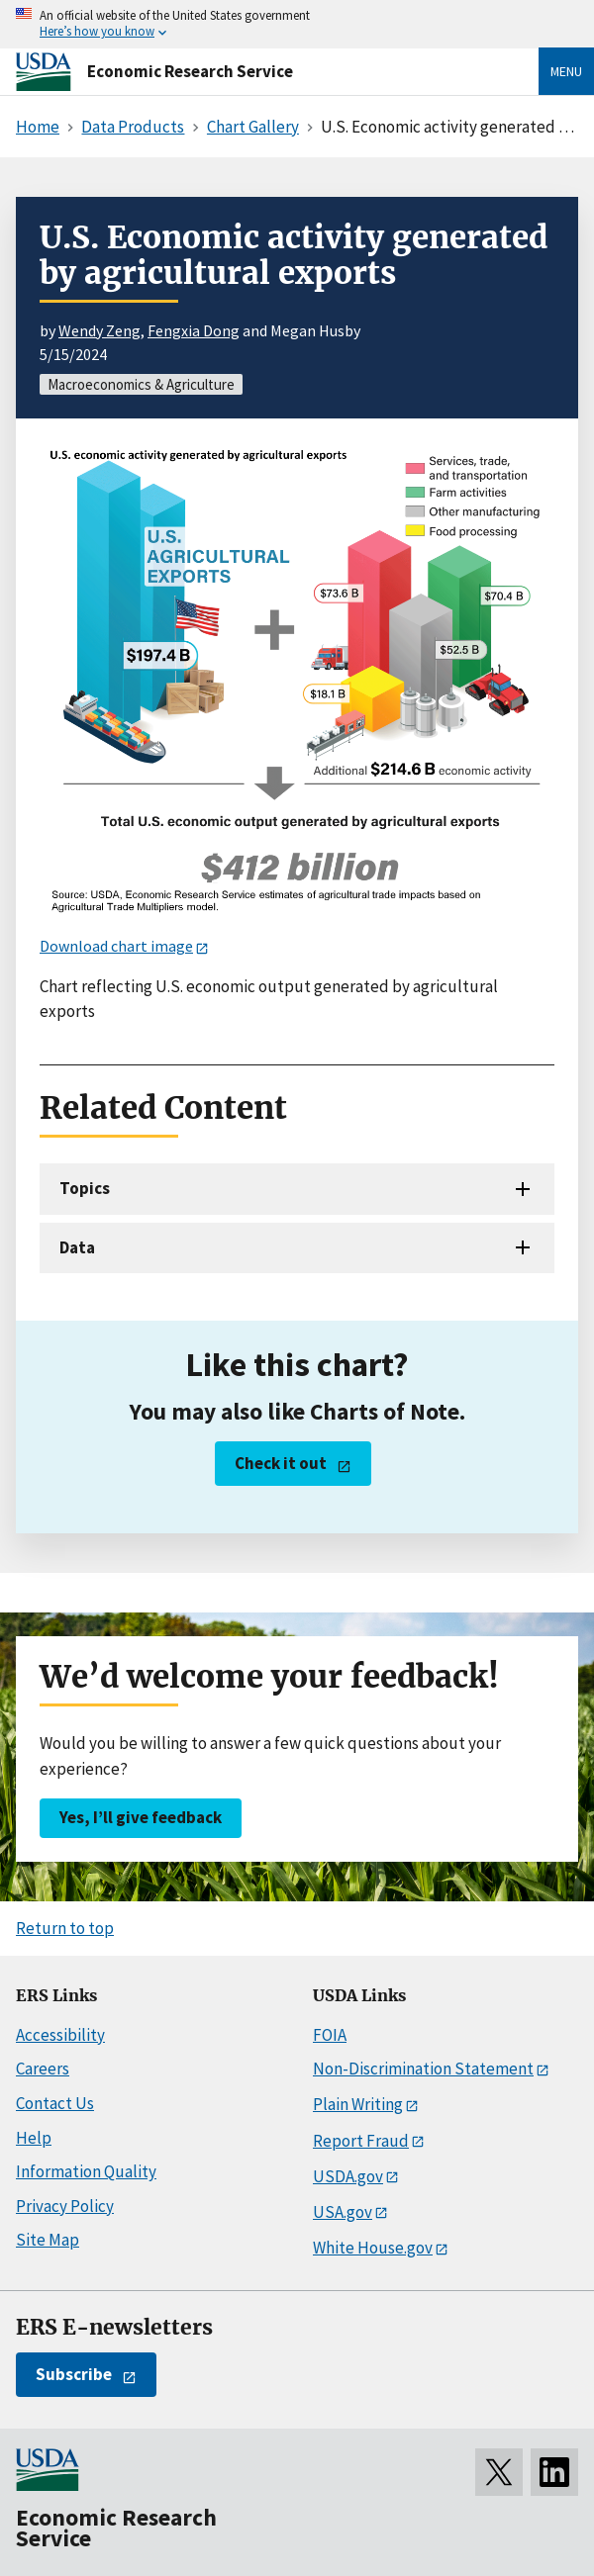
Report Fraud (361, 2141)
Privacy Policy (65, 2206)
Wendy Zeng (99, 330)
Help (33, 2138)
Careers (42, 2068)
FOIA (329, 2035)
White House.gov (373, 2247)
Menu (566, 71)
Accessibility (60, 2035)
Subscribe (74, 2374)
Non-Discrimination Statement (423, 2068)
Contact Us (55, 2103)
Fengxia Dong (194, 330)
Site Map (47, 2240)
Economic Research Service (190, 71)
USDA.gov (348, 2176)
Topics (84, 1188)
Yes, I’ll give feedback (140, 1817)
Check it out (281, 1463)
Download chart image (116, 946)
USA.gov (342, 2212)
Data (77, 1247)
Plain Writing (358, 2104)
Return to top (65, 1928)
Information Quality (86, 2171)
